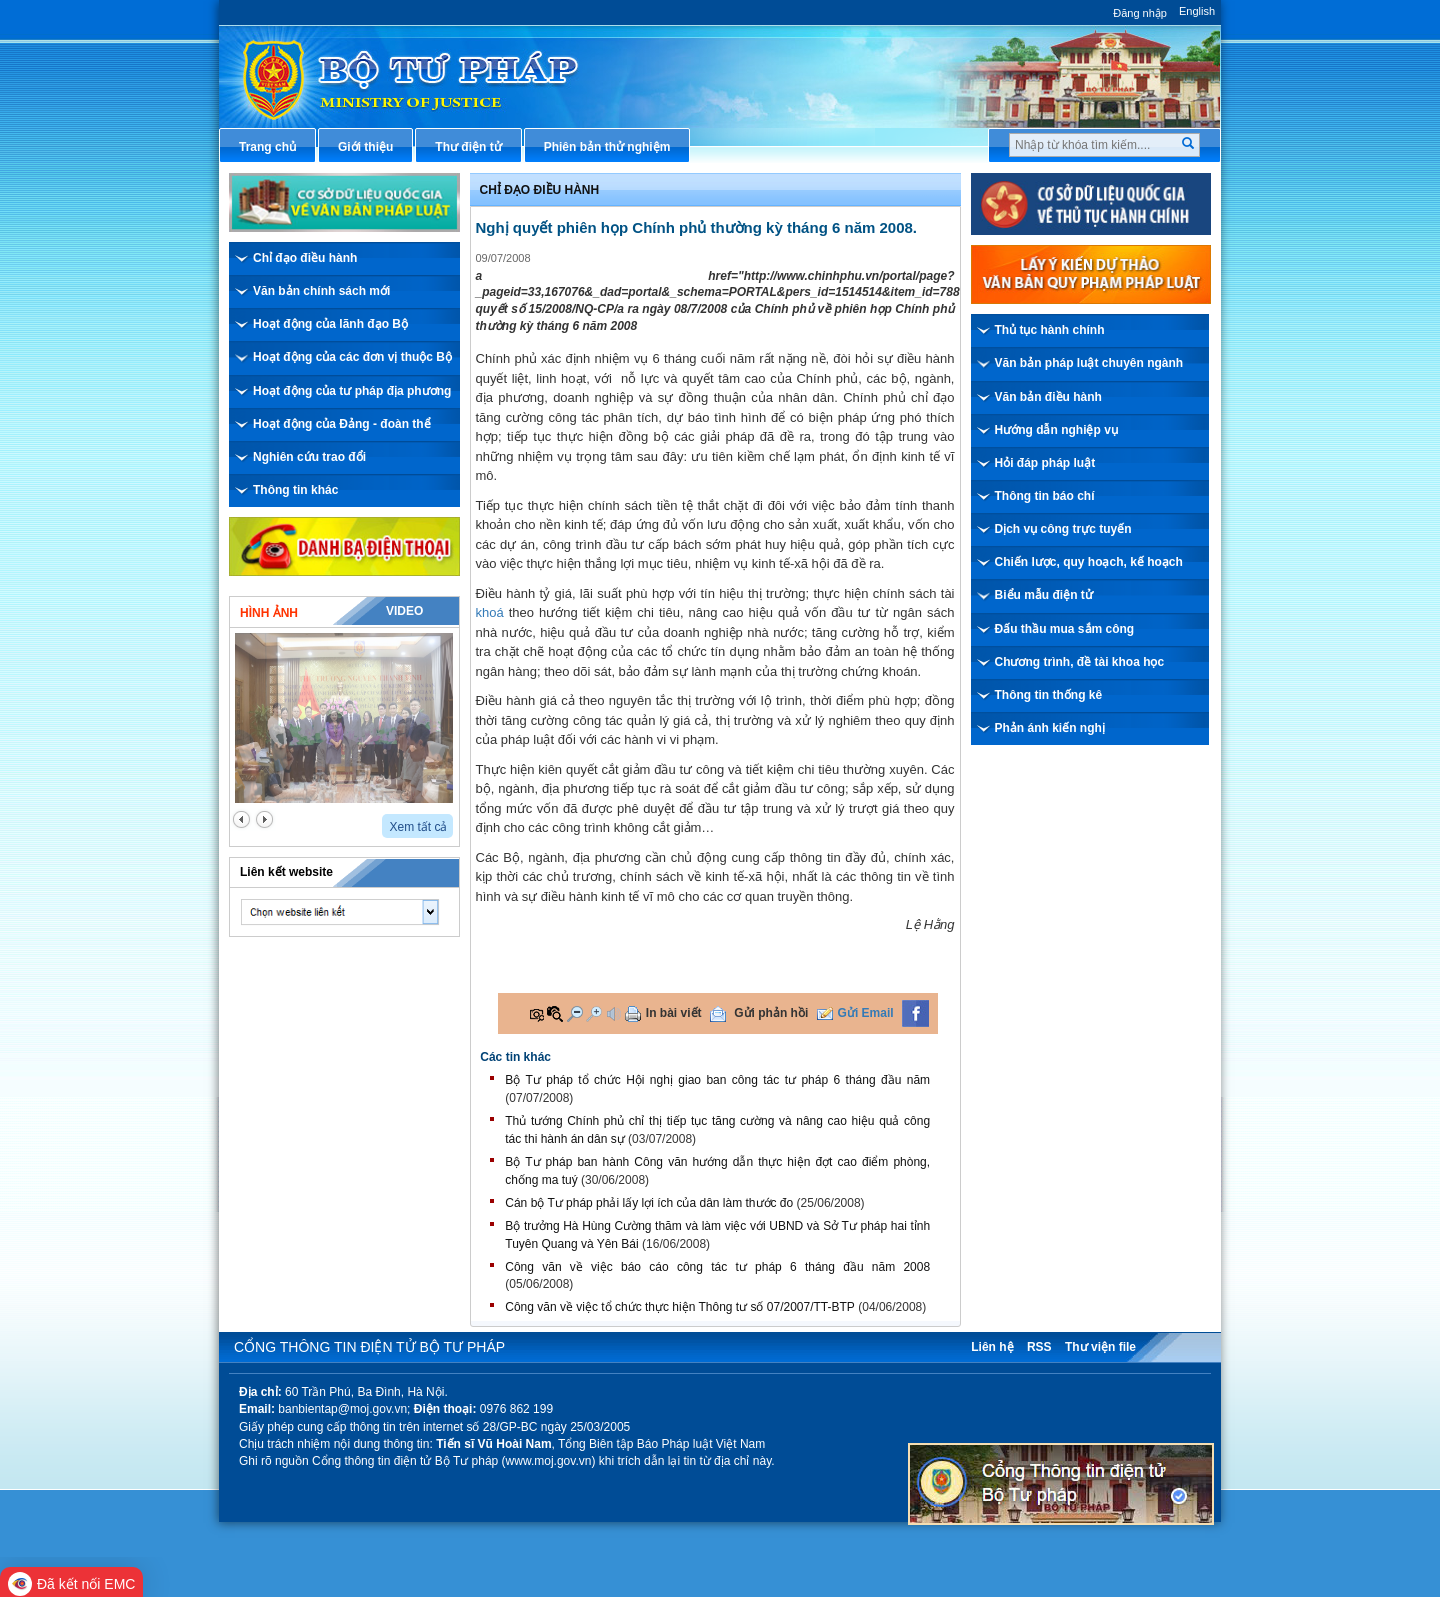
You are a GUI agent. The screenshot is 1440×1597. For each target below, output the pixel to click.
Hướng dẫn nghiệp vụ (1056, 430)
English (1197, 11)
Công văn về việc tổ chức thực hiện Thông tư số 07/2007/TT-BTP (680, 1307)
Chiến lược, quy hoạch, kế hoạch (1089, 562)
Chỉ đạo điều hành (305, 258)
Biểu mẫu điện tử (1044, 595)
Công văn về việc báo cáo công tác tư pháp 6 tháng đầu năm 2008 (717, 1267)
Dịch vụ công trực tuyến (1063, 529)
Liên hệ (992, 1347)
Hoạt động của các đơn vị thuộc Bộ (352, 357)
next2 (264, 819)
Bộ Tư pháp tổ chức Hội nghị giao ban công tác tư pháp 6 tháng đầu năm (717, 1080)
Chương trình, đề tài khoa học (1080, 662)
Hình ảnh (269, 613)
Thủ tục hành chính (1050, 330)
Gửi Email (866, 1013)
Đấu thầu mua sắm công (1065, 629)
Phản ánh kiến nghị (1050, 728)
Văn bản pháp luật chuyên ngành (1089, 363)
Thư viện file (1100, 1347)
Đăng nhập (1140, 13)
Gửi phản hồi (771, 1013)
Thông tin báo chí (1045, 496)
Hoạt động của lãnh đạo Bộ (330, 324)
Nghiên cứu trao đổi (309, 457)
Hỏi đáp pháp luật (1045, 463)
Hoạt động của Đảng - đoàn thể (342, 424)
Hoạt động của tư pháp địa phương (352, 391)
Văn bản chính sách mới (321, 291)
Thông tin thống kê (1049, 695)
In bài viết (674, 1013)
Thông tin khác (295, 490)
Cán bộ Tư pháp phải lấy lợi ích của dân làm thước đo (649, 1203)
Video (404, 611)
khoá (490, 612)
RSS (1039, 1347)
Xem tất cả (418, 827)
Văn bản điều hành (1048, 397)
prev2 (241, 819)
